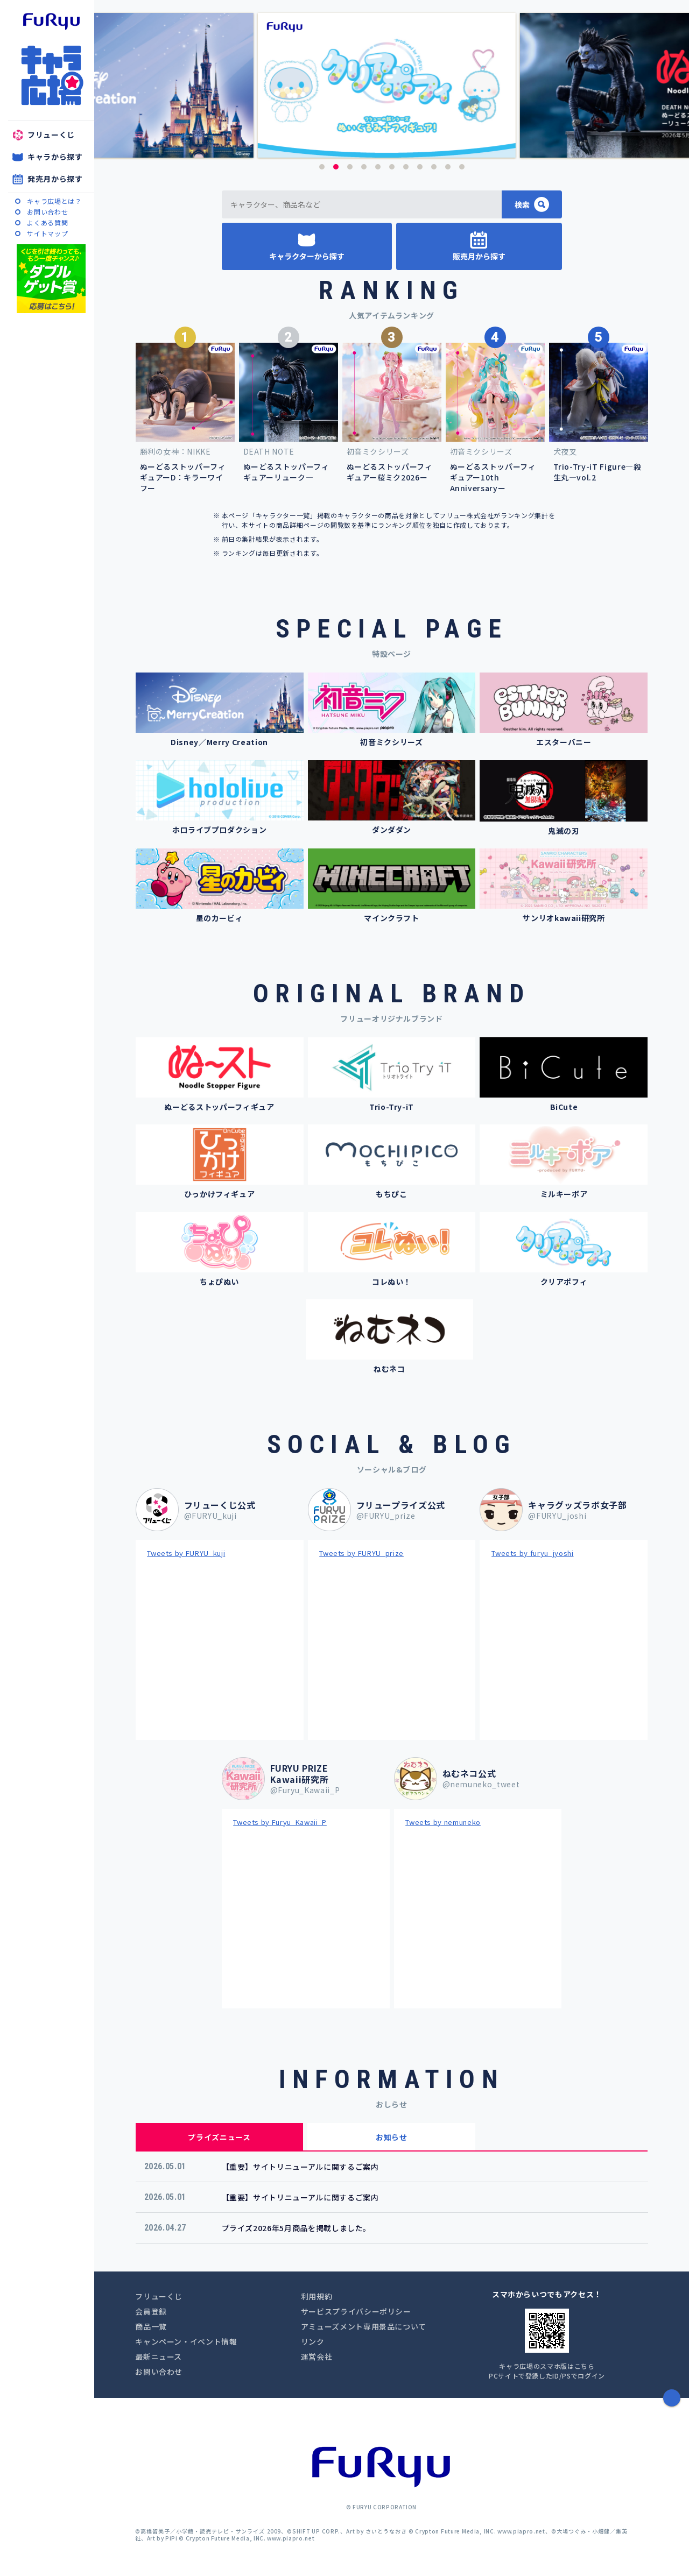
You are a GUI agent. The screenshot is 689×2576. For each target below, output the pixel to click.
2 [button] (336, 166)
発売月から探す (55, 178)
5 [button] (378, 166)
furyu (51, 21)
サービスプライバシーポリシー (356, 2311)
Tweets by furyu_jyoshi (532, 1553)
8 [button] (420, 166)
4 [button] (364, 166)
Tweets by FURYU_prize (361, 1553)
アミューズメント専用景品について (363, 2326)
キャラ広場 (51, 75)
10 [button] (448, 166)
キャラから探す (55, 156)
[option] (392, 85)
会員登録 (151, 2311)
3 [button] (350, 166)
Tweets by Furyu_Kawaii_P (280, 1822)
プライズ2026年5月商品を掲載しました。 (296, 2228)
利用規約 (317, 2296)
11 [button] (462, 166)
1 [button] (322, 166)
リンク (313, 2341)
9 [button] (434, 166)
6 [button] (392, 166)
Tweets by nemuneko (443, 1822)
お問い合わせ (47, 211)
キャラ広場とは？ (54, 201)
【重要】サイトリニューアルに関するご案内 (300, 2166)
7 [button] (406, 166)
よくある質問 (47, 222)
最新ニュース (158, 2356)
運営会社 (317, 2356)
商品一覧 (151, 2326)
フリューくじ (51, 134)
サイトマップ (47, 233)
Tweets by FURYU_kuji (186, 1553)
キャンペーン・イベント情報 (186, 2341)
